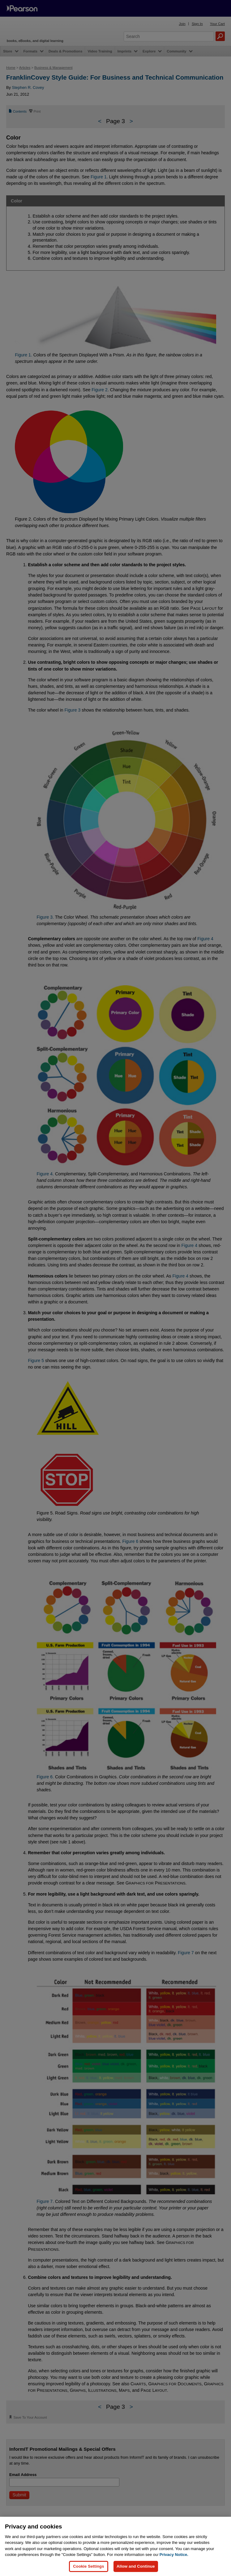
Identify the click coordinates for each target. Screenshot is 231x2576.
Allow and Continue (136, 2566)
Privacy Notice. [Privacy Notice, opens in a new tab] (174, 2554)
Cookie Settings (88, 2566)
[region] (115, 2546)
